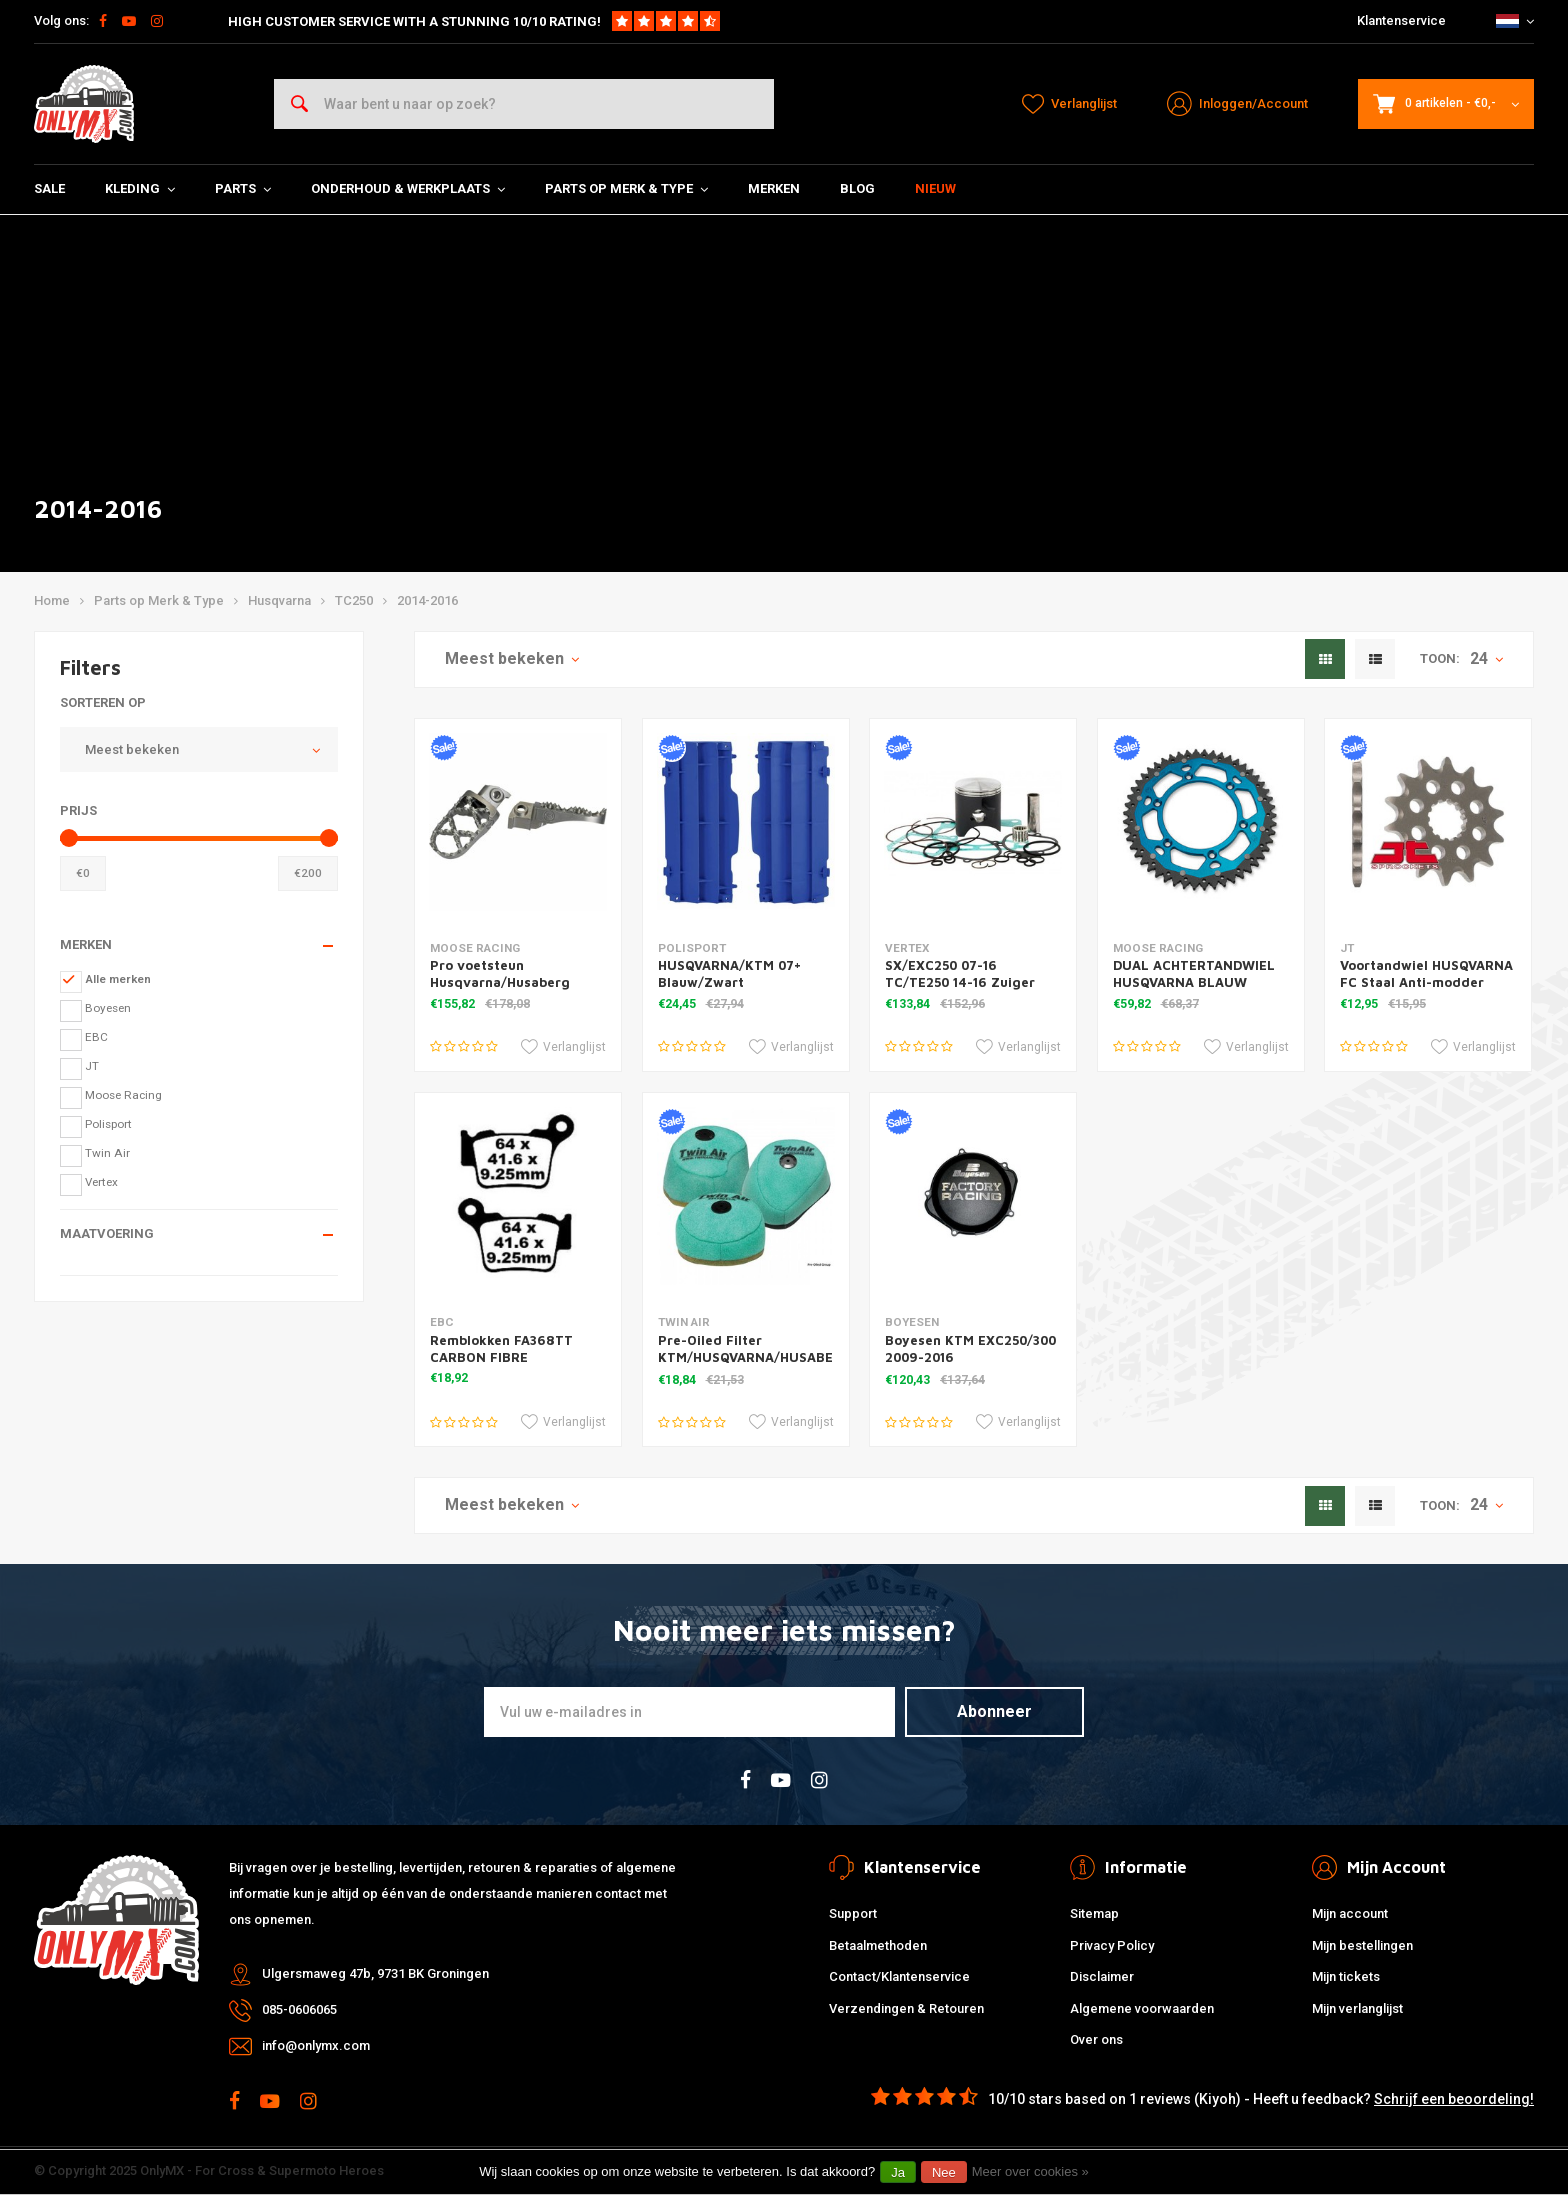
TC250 (354, 600)
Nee (944, 2172)
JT (92, 1066)
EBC (96, 1037)
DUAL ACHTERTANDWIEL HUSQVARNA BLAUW (1194, 973)
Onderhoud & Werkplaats (408, 188)
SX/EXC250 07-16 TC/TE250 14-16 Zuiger (960, 973)
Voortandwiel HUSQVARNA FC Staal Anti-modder (1426, 973)
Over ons (1096, 2039)
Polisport (108, 1124)
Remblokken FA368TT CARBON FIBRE (501, 1348)
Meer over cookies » (1030, 2171)
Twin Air (107, 1153)
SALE (49, 188)
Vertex (101, 1182)
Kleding (140, 188)
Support (853, 1913)
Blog (857, 188)
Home (52, 600)
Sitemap (1094, 1913)
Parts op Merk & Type (626, 188)
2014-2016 (427, 600)
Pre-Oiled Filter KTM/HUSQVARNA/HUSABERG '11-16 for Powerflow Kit (755, 1357)
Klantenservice (1401, 20)
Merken (774, 188)
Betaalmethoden (878, 1945)
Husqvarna (279, 600)
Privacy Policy (1112, 1945)
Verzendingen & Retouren (906, 2008)
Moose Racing (123, 1095)
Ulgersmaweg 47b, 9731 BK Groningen (375, 1973)
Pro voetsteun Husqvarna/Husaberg (500, 973)
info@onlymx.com (316, 2045)
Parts (243, 188)
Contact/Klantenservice (899, 1976)
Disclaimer (1102, 1976)
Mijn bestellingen (1362, 1945)
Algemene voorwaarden (1142, 2008)
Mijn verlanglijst (1357, 2008)
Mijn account (1350, 1913)
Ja (898, 2172)
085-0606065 (299, 2009)
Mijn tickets (1346, 1976)
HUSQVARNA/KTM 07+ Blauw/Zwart (729, 973)
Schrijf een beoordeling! (1454, 2099)
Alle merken (118, 979)
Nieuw (935, 188)
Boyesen (108, 1008)
